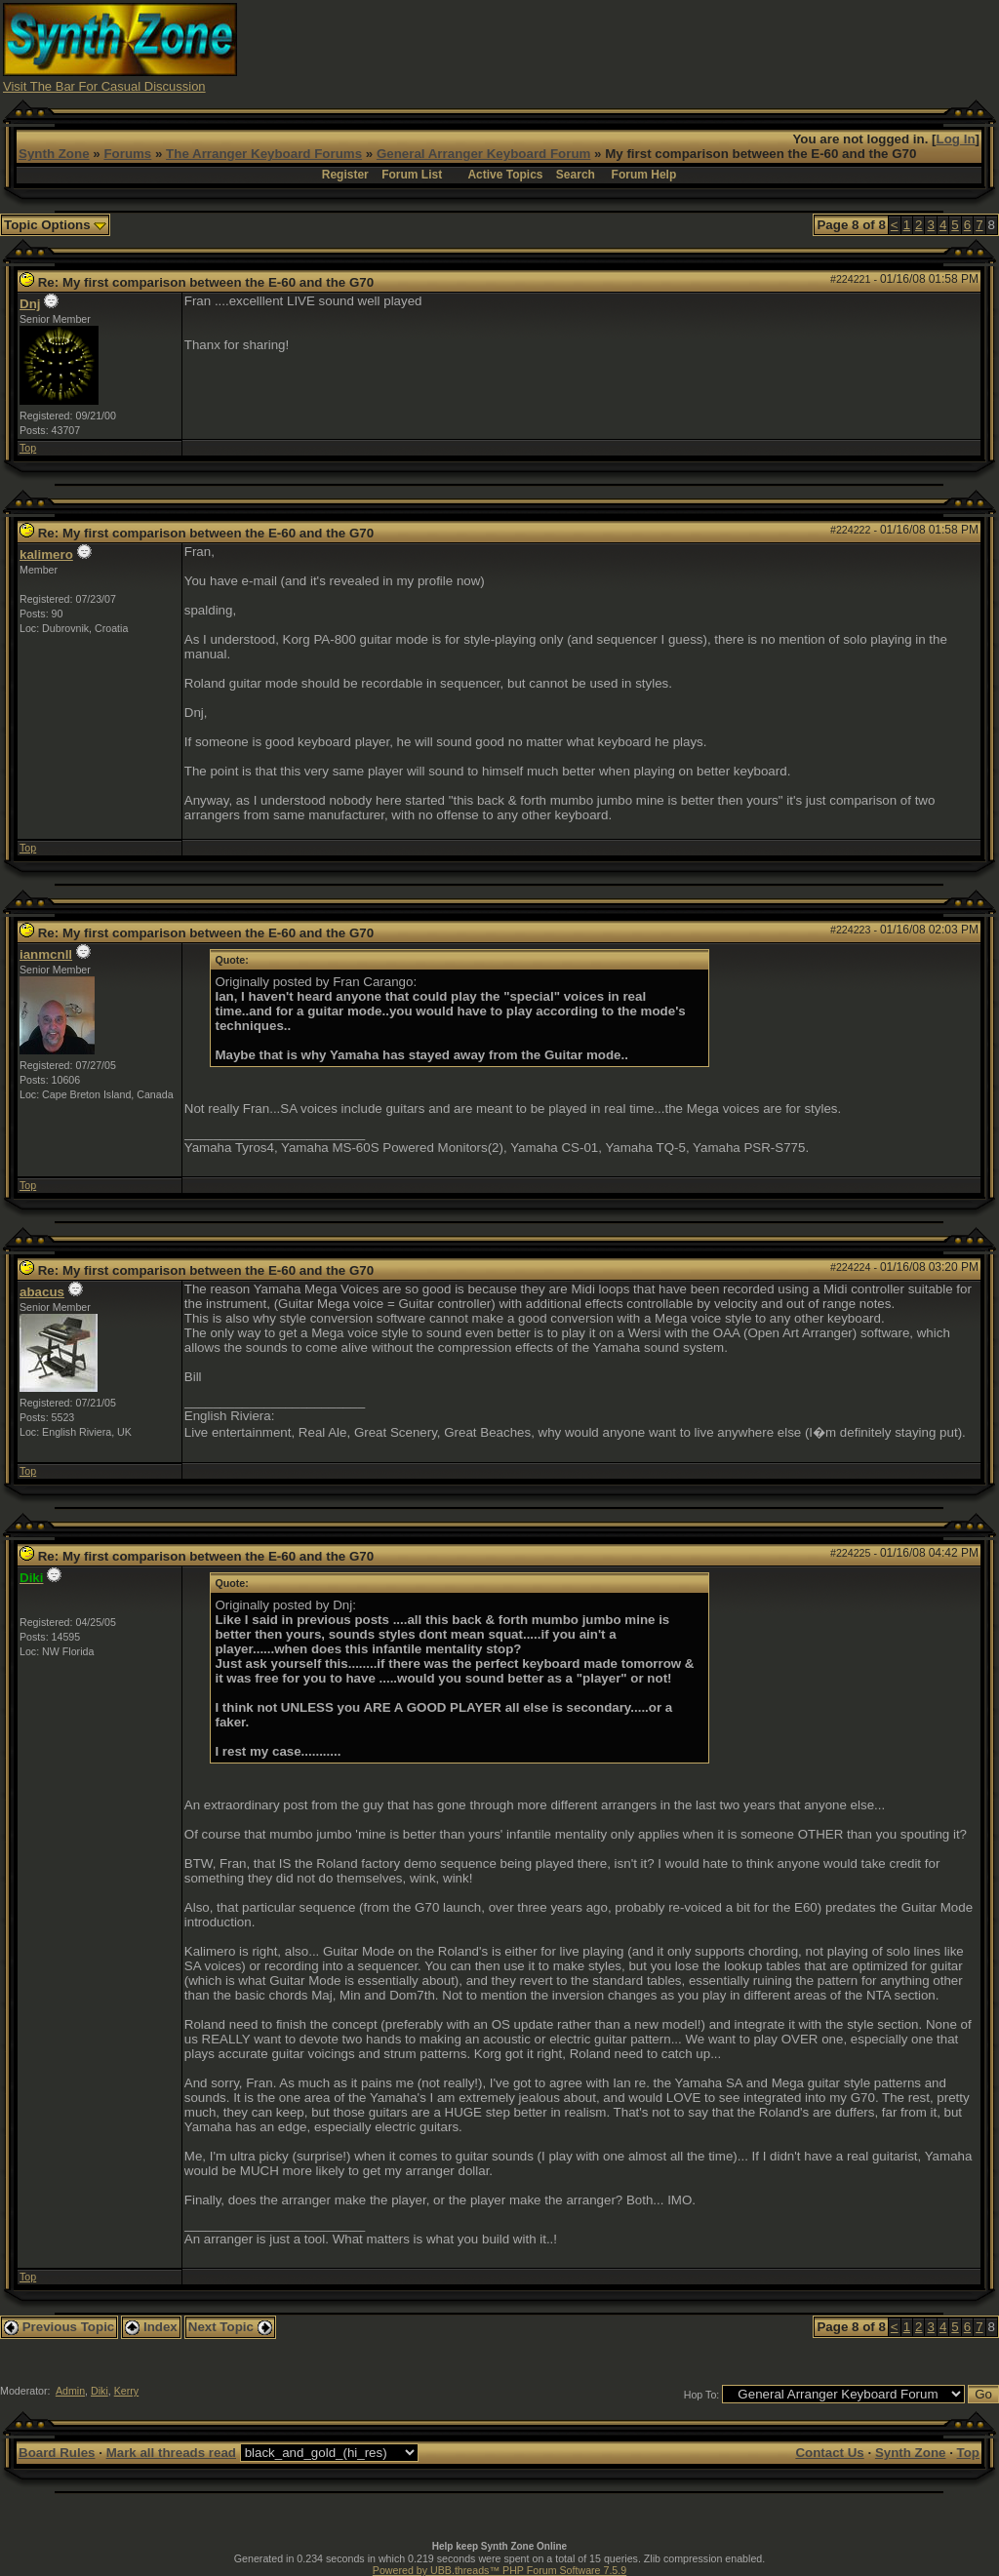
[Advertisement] (641, 47)
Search (575, 174)
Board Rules (57, 2452)
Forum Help (644, 174)
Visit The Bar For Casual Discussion (104, 86)
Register (345, 174)
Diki (99, 2391)
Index (151, 2326)
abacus (42, 1292)
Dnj (30, 304)
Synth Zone (54, 153)
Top (28, 448)
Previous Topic (59, 2326)
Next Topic (230, 2326)
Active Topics (504, 174)
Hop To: (702, 2394)
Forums (127, 153)
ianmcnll (46, 954)
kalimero (46, 554)
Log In (956, 139)
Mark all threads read (171, 2452)
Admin (70, 2391)
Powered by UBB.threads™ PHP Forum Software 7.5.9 (499, 2570)
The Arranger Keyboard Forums (264, 153)
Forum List (411, 174)
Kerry (126, 2391)
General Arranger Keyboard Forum (483, 153)
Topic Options (55, 225)
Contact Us (829, 2452)
